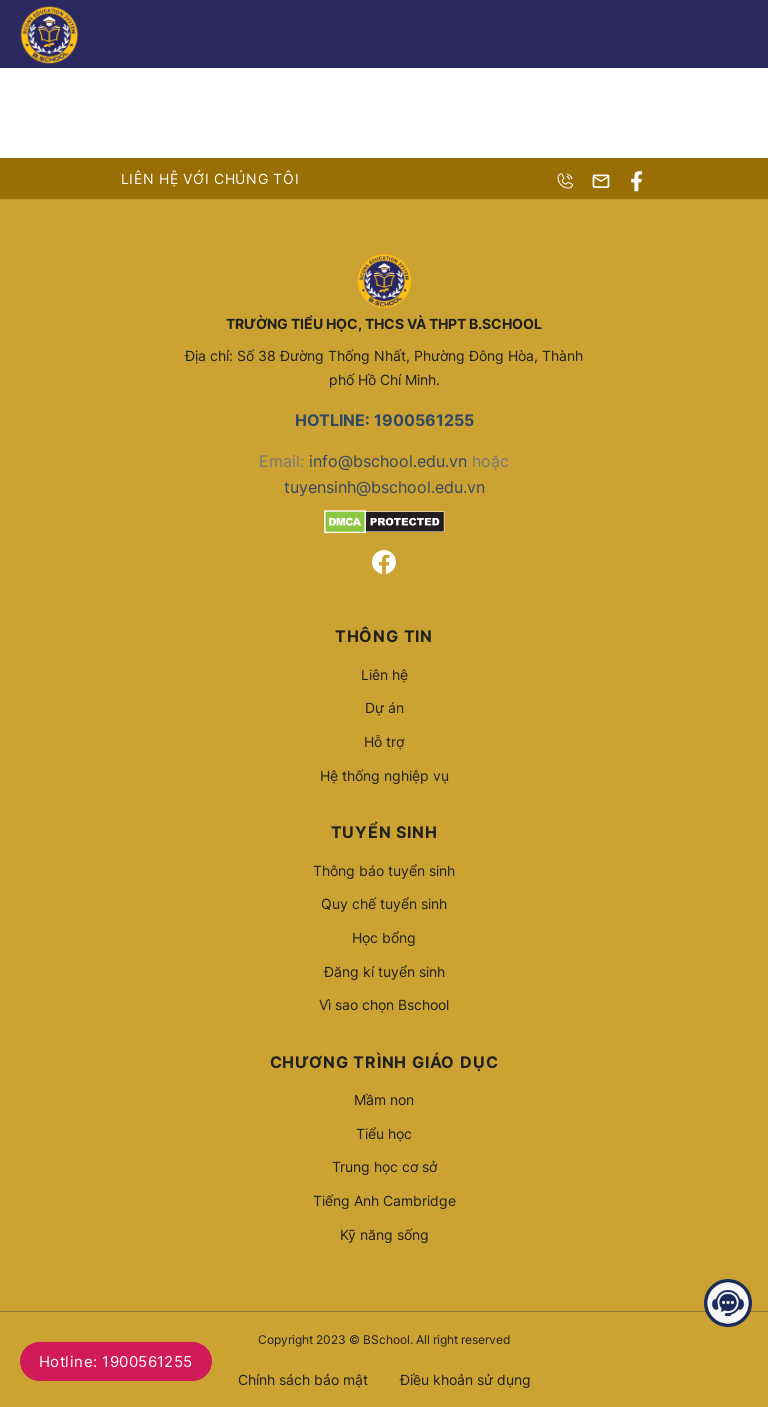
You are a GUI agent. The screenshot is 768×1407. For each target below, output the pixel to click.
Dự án (384, 707)
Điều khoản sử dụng (465, 1379)
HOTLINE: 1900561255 (384, 420)
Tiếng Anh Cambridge (384, 1200)
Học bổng (384, 937)
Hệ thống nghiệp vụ (384, 775)
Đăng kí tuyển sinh (384, 971)
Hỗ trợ (384, 741)
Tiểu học (384, 1133)
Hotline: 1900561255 (116, 1361)
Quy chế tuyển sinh (384, 903)
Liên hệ (384, 674)
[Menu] (737, 34)
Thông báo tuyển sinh (384, 870)
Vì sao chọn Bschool (384, 1004)
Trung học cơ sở (384, 1166)
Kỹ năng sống (384, 1234)
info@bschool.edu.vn (388, 461)
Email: (284, 461)
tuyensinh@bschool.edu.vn (384, 487)
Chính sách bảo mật (303, 1379)
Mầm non (384, 1099)
